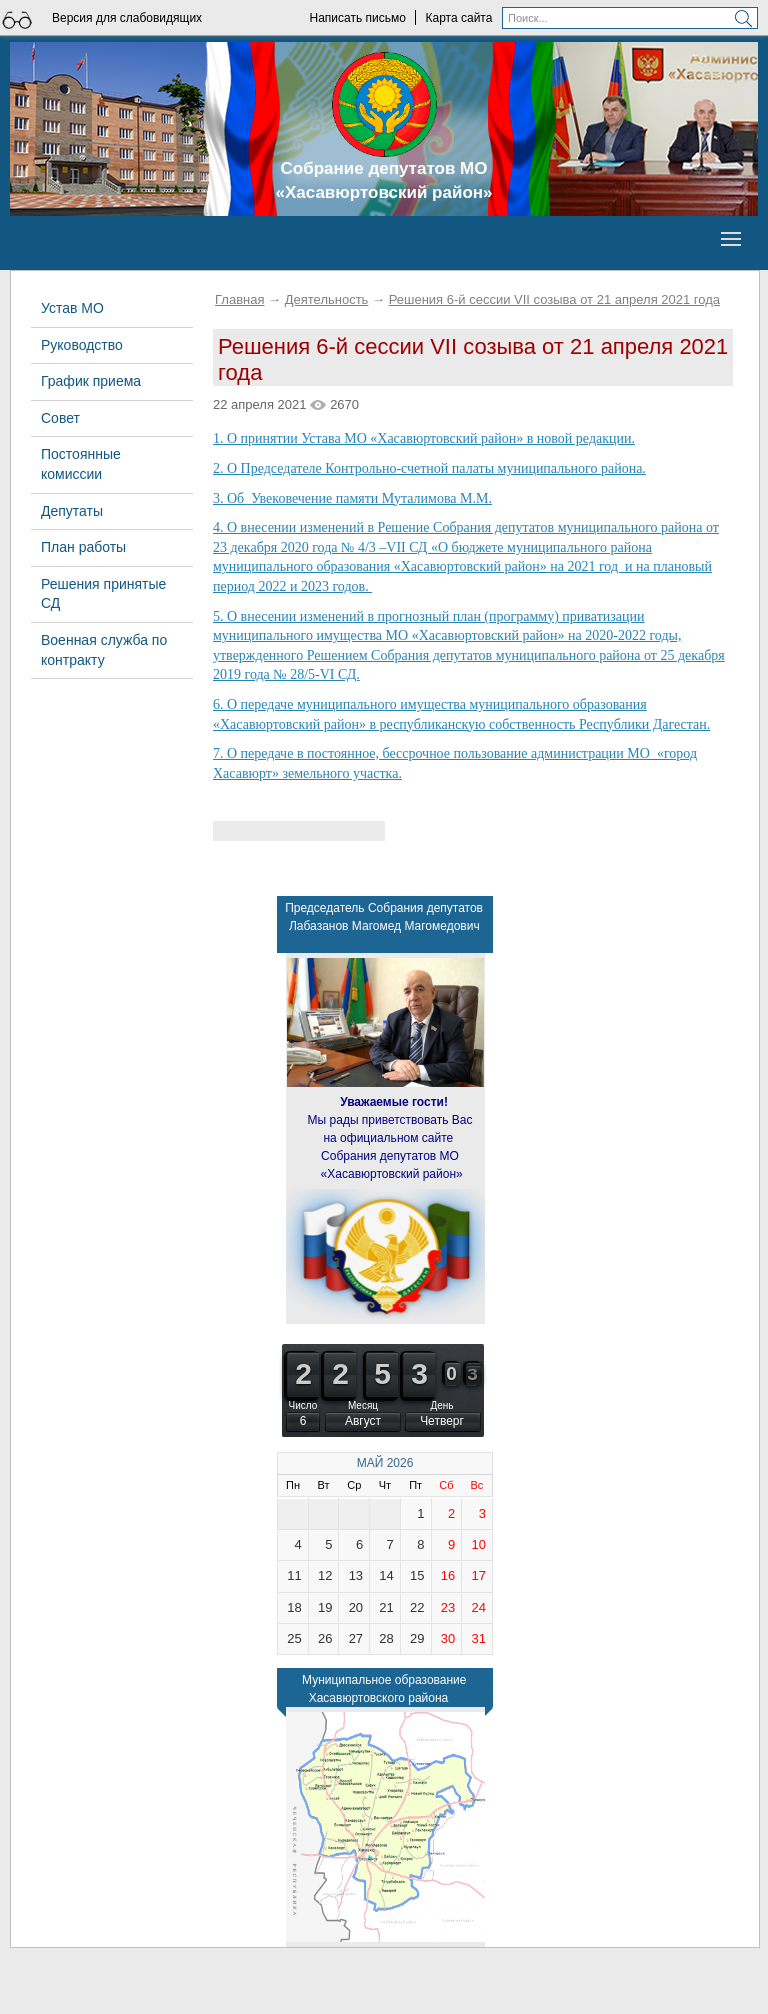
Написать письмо (357, 18)
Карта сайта (459, 18)
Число (303, 1405)
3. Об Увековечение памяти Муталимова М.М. (352, 498)
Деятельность (327, 299)
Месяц (363, 1405)
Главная (239, 299)
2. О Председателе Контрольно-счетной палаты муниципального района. (429, 468)
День (441, 1405)
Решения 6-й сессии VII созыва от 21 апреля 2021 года (554, 299)
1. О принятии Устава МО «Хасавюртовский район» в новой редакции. (424, 438)
